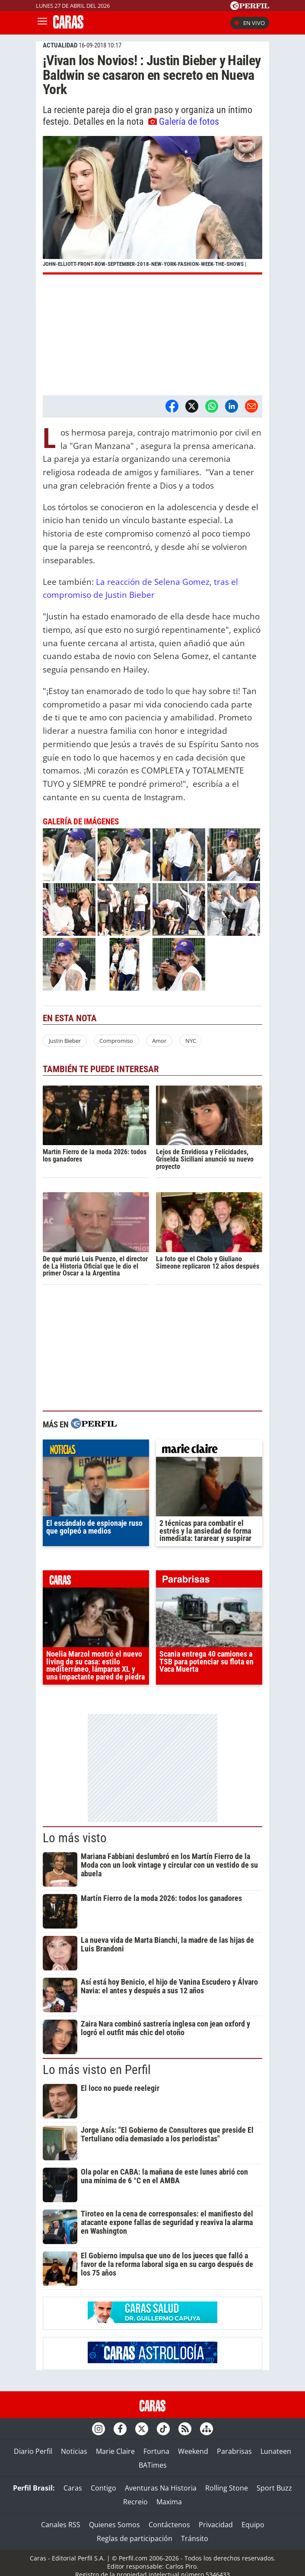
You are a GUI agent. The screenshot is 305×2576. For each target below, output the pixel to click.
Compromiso (116, 1041)
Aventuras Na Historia (161, 2488)
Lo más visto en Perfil (97, 2069)
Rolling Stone (226, 2488)
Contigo (103, 2488)
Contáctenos (169, 2524)
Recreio (135, 2502)
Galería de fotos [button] (183, 121)
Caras (73, 2488)
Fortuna (156, 2451)
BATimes (153, 2465)
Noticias (74, 2451)
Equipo (252, 2524)
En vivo (250, 23)
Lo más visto (75, 1838)
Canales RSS (60, 2524)
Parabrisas (234, 2451)
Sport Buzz (274, 2488)
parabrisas (209, 1581)
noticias (96, 1450)
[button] (152, 205)
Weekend (193, 2451)
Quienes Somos (114, 2524)
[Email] (251, 406)
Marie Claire (115, 2451)
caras (96, 1581)
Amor (159, 1041)
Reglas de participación (134, 2538)
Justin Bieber (65, 1041)
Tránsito (194, 2538)
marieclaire (209, 1450)
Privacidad (216, 2524)
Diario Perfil (33, 2451)
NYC (190, 1041)
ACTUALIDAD (60, 45)
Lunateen (276, 2451)
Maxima (169, 2502)
